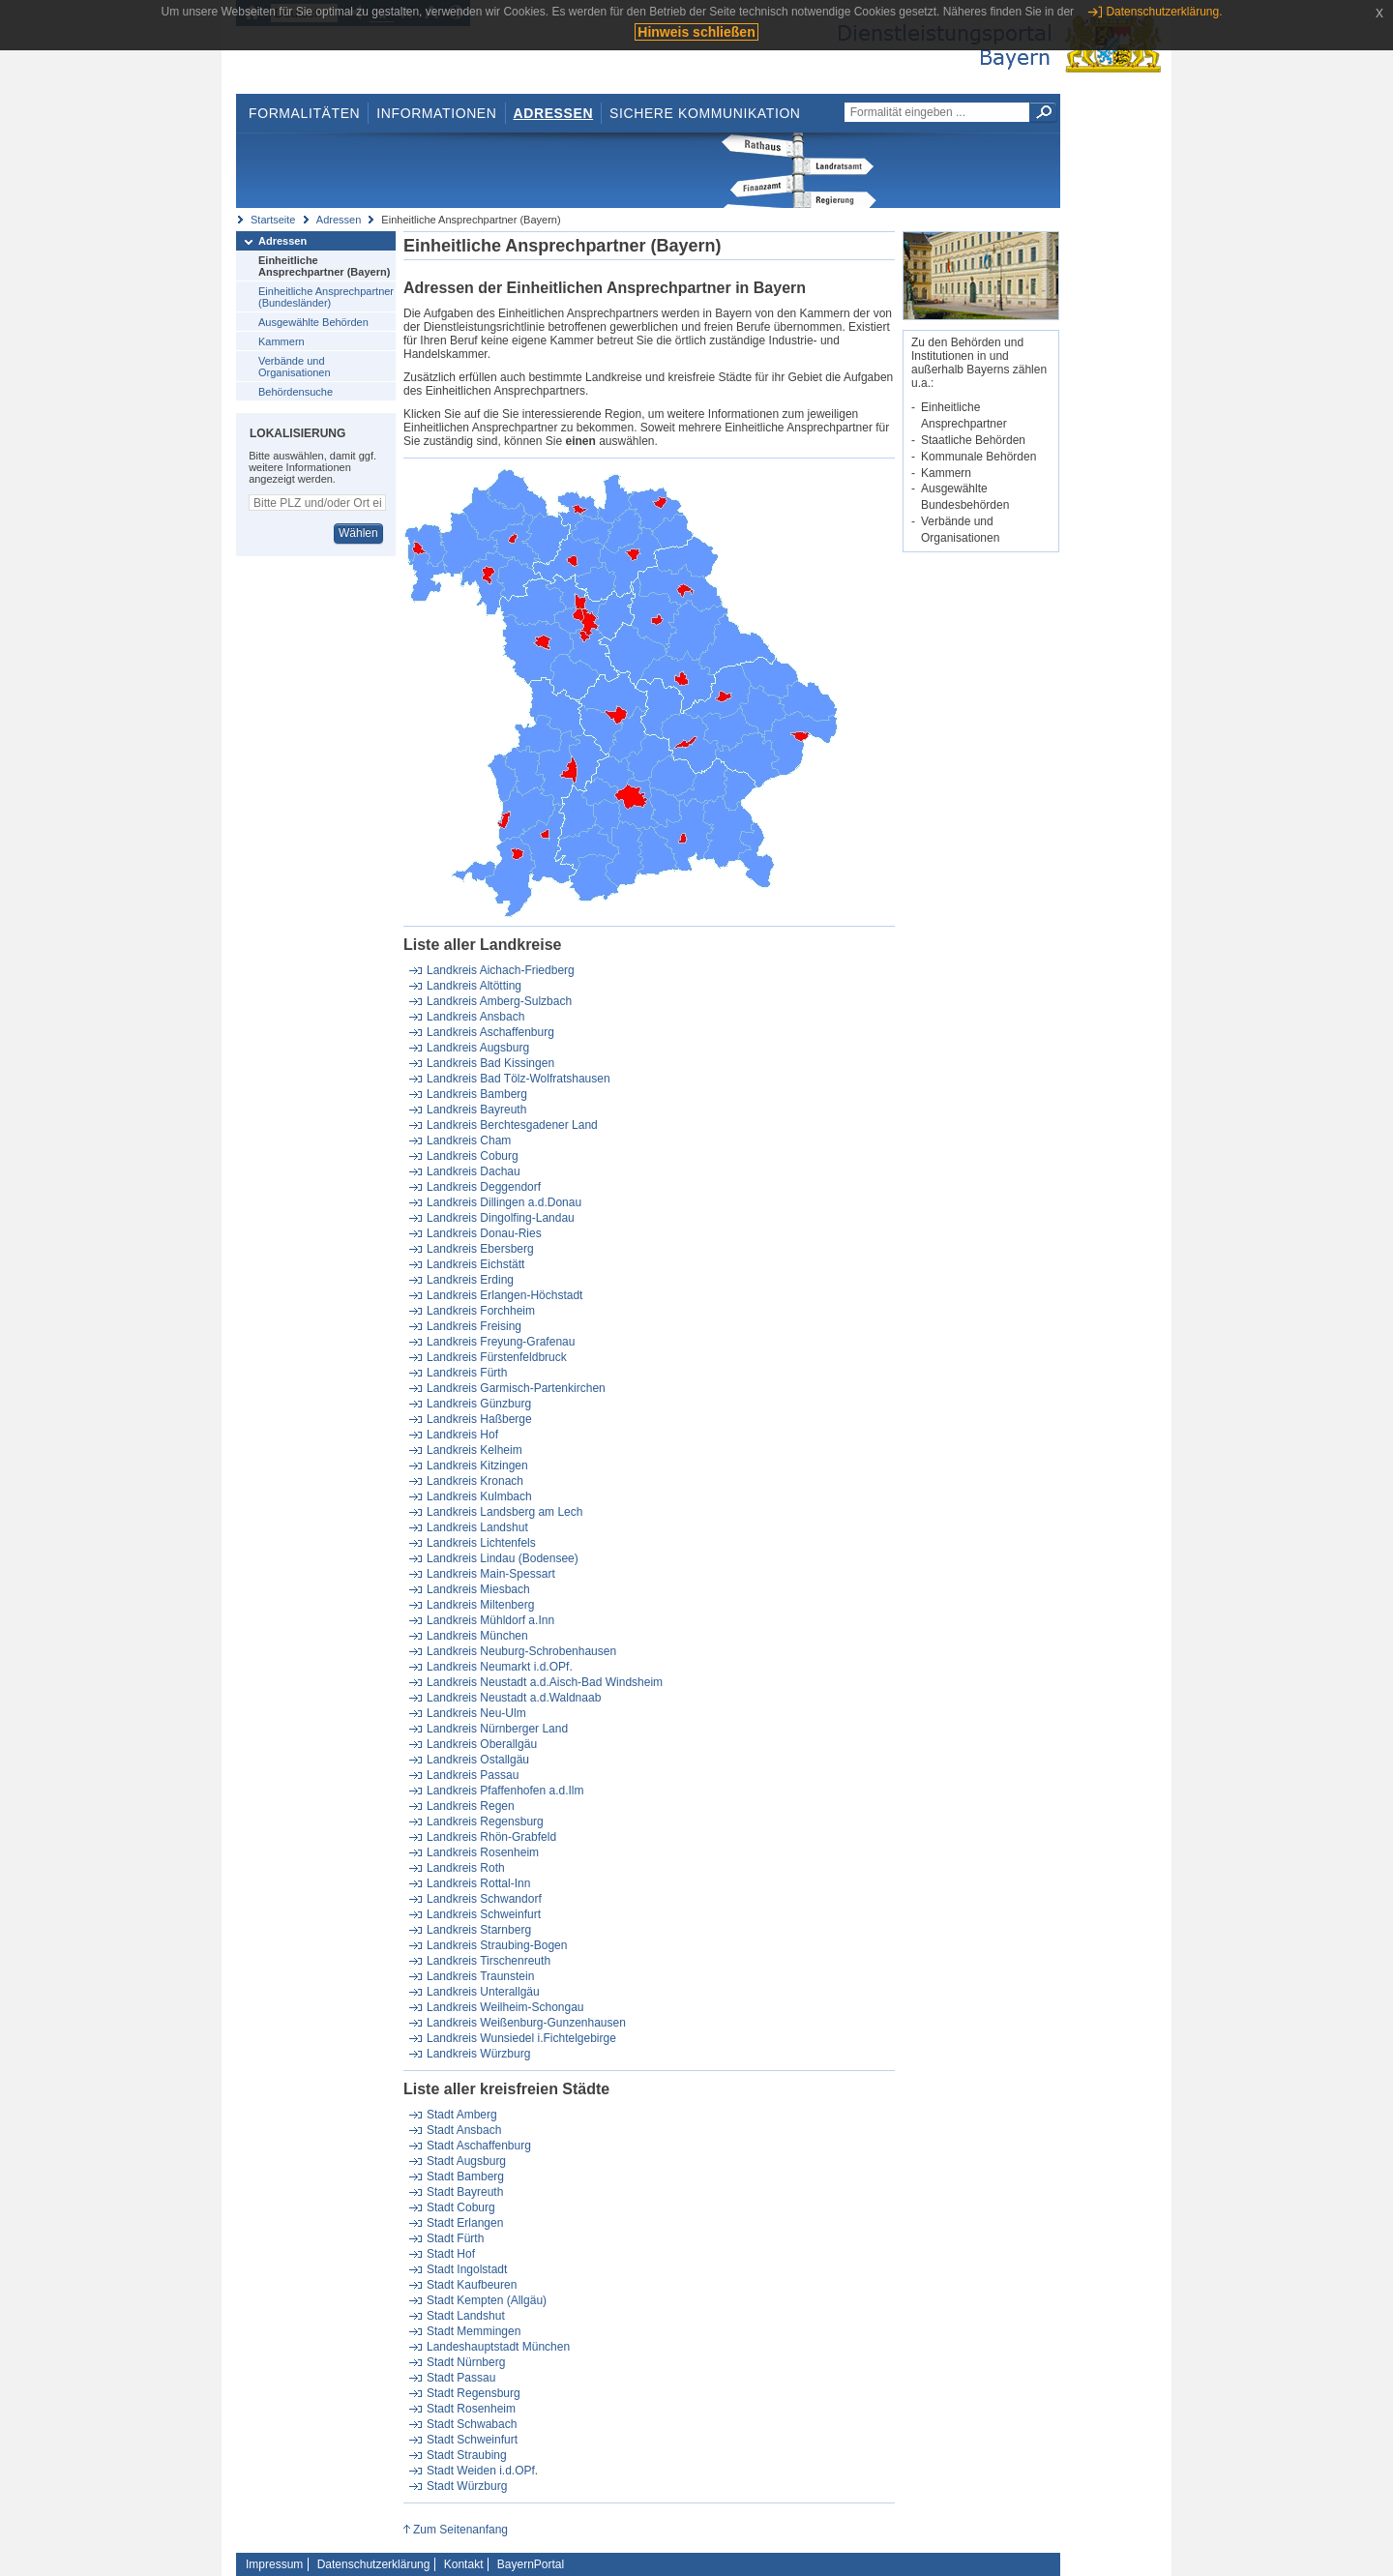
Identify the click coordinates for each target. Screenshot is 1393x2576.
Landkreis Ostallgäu (478, 1759)
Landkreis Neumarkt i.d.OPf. (500, 1666)
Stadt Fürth (455, 2238)
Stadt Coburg (461, 2207)
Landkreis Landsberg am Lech (504, 1512)
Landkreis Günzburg (479, 1403)
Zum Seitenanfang (460, 2529)
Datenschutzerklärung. (1164, 11)
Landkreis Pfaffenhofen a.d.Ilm (505, 1790)
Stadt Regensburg (473, 2393)
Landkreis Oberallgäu (482, 1744)
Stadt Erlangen (465, 2223)
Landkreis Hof (462, 1434)
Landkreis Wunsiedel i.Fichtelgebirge (521, 2038)
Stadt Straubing (467, 2455)
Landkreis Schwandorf (484, 1899)
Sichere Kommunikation (705, 113)
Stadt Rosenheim (471, 2408)
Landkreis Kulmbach (479, 1496)
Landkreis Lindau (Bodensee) (502, 1558)
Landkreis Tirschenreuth (488, 1961)
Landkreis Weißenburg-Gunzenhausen (526, 2022)
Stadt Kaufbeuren (472, 2285)
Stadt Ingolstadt (467, 2269)
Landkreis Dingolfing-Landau (501, 1218)
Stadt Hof (451, 2254)
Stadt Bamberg (465, 2176)
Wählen (358, 533)
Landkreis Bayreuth (476, 1109)
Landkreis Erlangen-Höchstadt (504, 1295)
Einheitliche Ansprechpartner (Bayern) (324, 266)
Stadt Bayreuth (465, 2192)
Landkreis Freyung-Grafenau (501, 1341)
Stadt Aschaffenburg (479, 2145)
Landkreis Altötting (474, 985)
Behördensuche (295, 392)
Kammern (281, 341)
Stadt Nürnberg (466, 2362)
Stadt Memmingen (473, 2331)
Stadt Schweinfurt (472, 2439)
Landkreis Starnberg (479, 1930)
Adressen (554, 113)
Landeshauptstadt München (498, 2347)
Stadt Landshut (466, 2316)
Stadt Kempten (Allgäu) (487, 2300)
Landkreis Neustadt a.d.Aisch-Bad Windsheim (545, 1682)
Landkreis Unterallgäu (483, 1992)
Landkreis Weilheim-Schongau (505, 2007)
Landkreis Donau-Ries (484, 1233)
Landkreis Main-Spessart (491, 1574)
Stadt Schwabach (472, 2424)
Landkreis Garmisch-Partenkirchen (516, 1388)
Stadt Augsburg (466, 2161)
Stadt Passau (461, 2377)
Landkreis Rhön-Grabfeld (491, 1837)
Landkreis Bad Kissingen (490, 1063)
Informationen (436, 113)
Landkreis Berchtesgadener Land (512, 1125)
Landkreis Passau (473, 1775)
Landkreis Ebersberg (480, 1249)
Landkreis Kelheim (474, 1450)
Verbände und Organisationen (294, 366)
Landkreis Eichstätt (475, 1264)
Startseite (273, 219)
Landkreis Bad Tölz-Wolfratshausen (518, 1078)
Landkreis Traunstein (480, 1976)
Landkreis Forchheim (481, 1311)
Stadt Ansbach (464, 2130)
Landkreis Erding (470, 1280)
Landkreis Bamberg (477, 1094)
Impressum (274, 2564)
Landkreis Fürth (467, 1372)
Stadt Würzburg (467, 2486)
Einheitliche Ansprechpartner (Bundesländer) (326, 297)
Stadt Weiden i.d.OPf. (482, 2470)
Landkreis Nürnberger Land (497, 1728)
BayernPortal (530, 2564)
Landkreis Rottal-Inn (478, 1883)
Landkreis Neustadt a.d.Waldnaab (514, 1697)
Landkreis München (477, 1636)
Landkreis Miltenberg (480, 1605)
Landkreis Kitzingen (477, 1465)
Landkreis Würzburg (478, 2053)
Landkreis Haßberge (479, 1419)
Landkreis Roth (466, 1868)
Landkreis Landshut (477, 1527)
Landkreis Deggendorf (484, 1187)
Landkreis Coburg (473, 1156)
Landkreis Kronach (475, 1481)
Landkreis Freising (474, 1326)
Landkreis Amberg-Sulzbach (499, 1001)
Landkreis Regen (471, 1806)
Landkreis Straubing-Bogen (497, 1945)
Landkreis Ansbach (475, 1016)
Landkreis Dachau (473, 1171)
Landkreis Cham (469, 1140)
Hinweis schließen (696, 32)
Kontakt (464, 2564)
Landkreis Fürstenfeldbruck (497, 1357)
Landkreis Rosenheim (483, 1852)
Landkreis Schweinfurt (484, 1914)
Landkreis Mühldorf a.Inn (490, 1620)
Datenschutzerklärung (373, 2564)
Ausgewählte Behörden (313, 322)
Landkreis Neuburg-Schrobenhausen (521, 1651)
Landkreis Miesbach (478, 1589)
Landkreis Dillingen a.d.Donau (504, 1202)
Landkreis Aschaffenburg (490, 1032)
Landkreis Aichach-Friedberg (501, 970)
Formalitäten (304, 113)
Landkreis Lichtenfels (481, 1543)
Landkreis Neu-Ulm (476, 1713)
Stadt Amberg (462, 2114)
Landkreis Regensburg (485, 1821)
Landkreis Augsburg (478, 1047)
